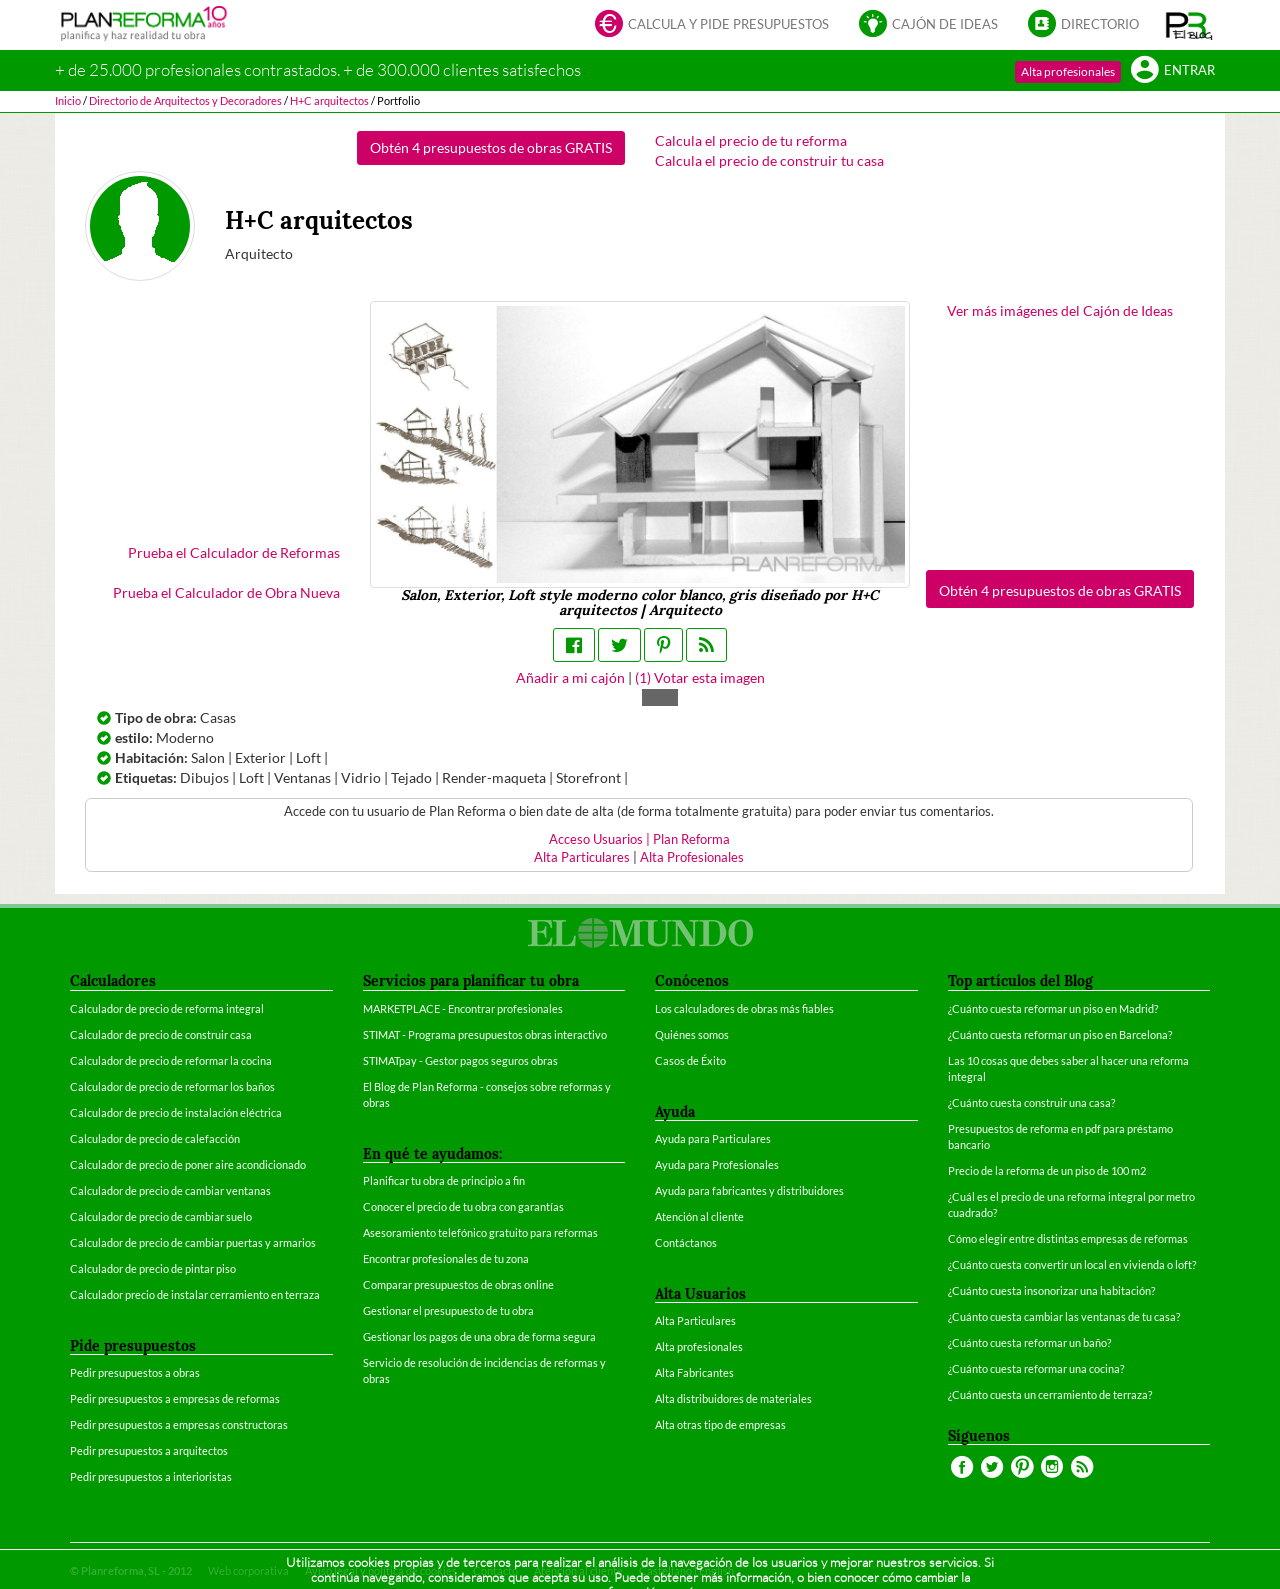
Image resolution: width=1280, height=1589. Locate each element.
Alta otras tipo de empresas (720, 1424)
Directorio (1083, 25)
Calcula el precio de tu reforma (751, 140)
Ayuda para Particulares (713, 1138)
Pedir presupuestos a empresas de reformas (175, 1398)
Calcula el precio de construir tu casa (769, 160)
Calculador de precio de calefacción (155, 1138)
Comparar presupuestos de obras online (458, 1284)
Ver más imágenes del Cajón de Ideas (1060, 310)
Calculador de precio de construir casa (161, 1034)
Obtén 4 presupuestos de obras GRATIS (491, 147)
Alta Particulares (582, 857)
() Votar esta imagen (700, 677)
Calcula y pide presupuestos (712, 25)
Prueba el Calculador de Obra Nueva (226, 592)
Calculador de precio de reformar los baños (172, 1086)
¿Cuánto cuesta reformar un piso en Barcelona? (1060, 1034)
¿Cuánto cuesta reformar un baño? (1029, 1342)
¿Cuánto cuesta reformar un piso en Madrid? (1053, 1008)
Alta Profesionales (692, 857)
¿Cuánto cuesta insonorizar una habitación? (1051, 1290)
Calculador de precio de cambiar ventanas (170, 1190)
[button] (1189, 25)
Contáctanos (686, 1242)
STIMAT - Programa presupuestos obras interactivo (485, 1034)
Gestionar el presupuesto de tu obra (448, 1310)
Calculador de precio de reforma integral (167, 1008)
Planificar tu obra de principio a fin (444, 1180)
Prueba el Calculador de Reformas (234, 552)
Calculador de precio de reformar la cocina (171, 1060)
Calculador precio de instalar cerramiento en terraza (195, 1294)
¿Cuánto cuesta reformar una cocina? (1036, 1368)
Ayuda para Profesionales (717, 1164)
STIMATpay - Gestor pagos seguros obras (460, 1060)
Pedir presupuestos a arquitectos (149, 1450)
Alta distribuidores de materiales (733, 1398)
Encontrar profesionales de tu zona (446, 1258)
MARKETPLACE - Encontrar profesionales (463, 1008)
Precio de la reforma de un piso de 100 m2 (1047, 1170)
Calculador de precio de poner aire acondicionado (188, 1164)
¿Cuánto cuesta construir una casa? (1031, 1102)
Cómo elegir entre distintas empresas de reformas (1068, 1238)
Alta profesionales (1068, 71)
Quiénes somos (692, 1034)
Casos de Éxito (690, 1060)
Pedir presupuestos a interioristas (151, 1476)
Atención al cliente (699, 1216)
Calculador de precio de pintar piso (153, 1268)
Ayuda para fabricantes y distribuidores (749, 1190)
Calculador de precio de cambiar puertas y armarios (193, 1242)
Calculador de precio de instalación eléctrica (176, 1112)
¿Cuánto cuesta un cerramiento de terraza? (1050, 1394)
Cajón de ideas (928, 25)
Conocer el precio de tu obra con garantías (463, 1206)
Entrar (1173, 71)
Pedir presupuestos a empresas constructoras (179, 1424)
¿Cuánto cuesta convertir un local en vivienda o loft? (1072, 1264)
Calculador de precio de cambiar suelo (161, 1216)
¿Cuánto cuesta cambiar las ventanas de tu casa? (1064, 1316)
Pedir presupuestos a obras (135, 1372)
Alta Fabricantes (694, 1372)
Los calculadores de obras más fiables (744, 1008)
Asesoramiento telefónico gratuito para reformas (480, 1232)
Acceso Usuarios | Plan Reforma (639, 839)
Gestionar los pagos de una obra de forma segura (479, 1336)
